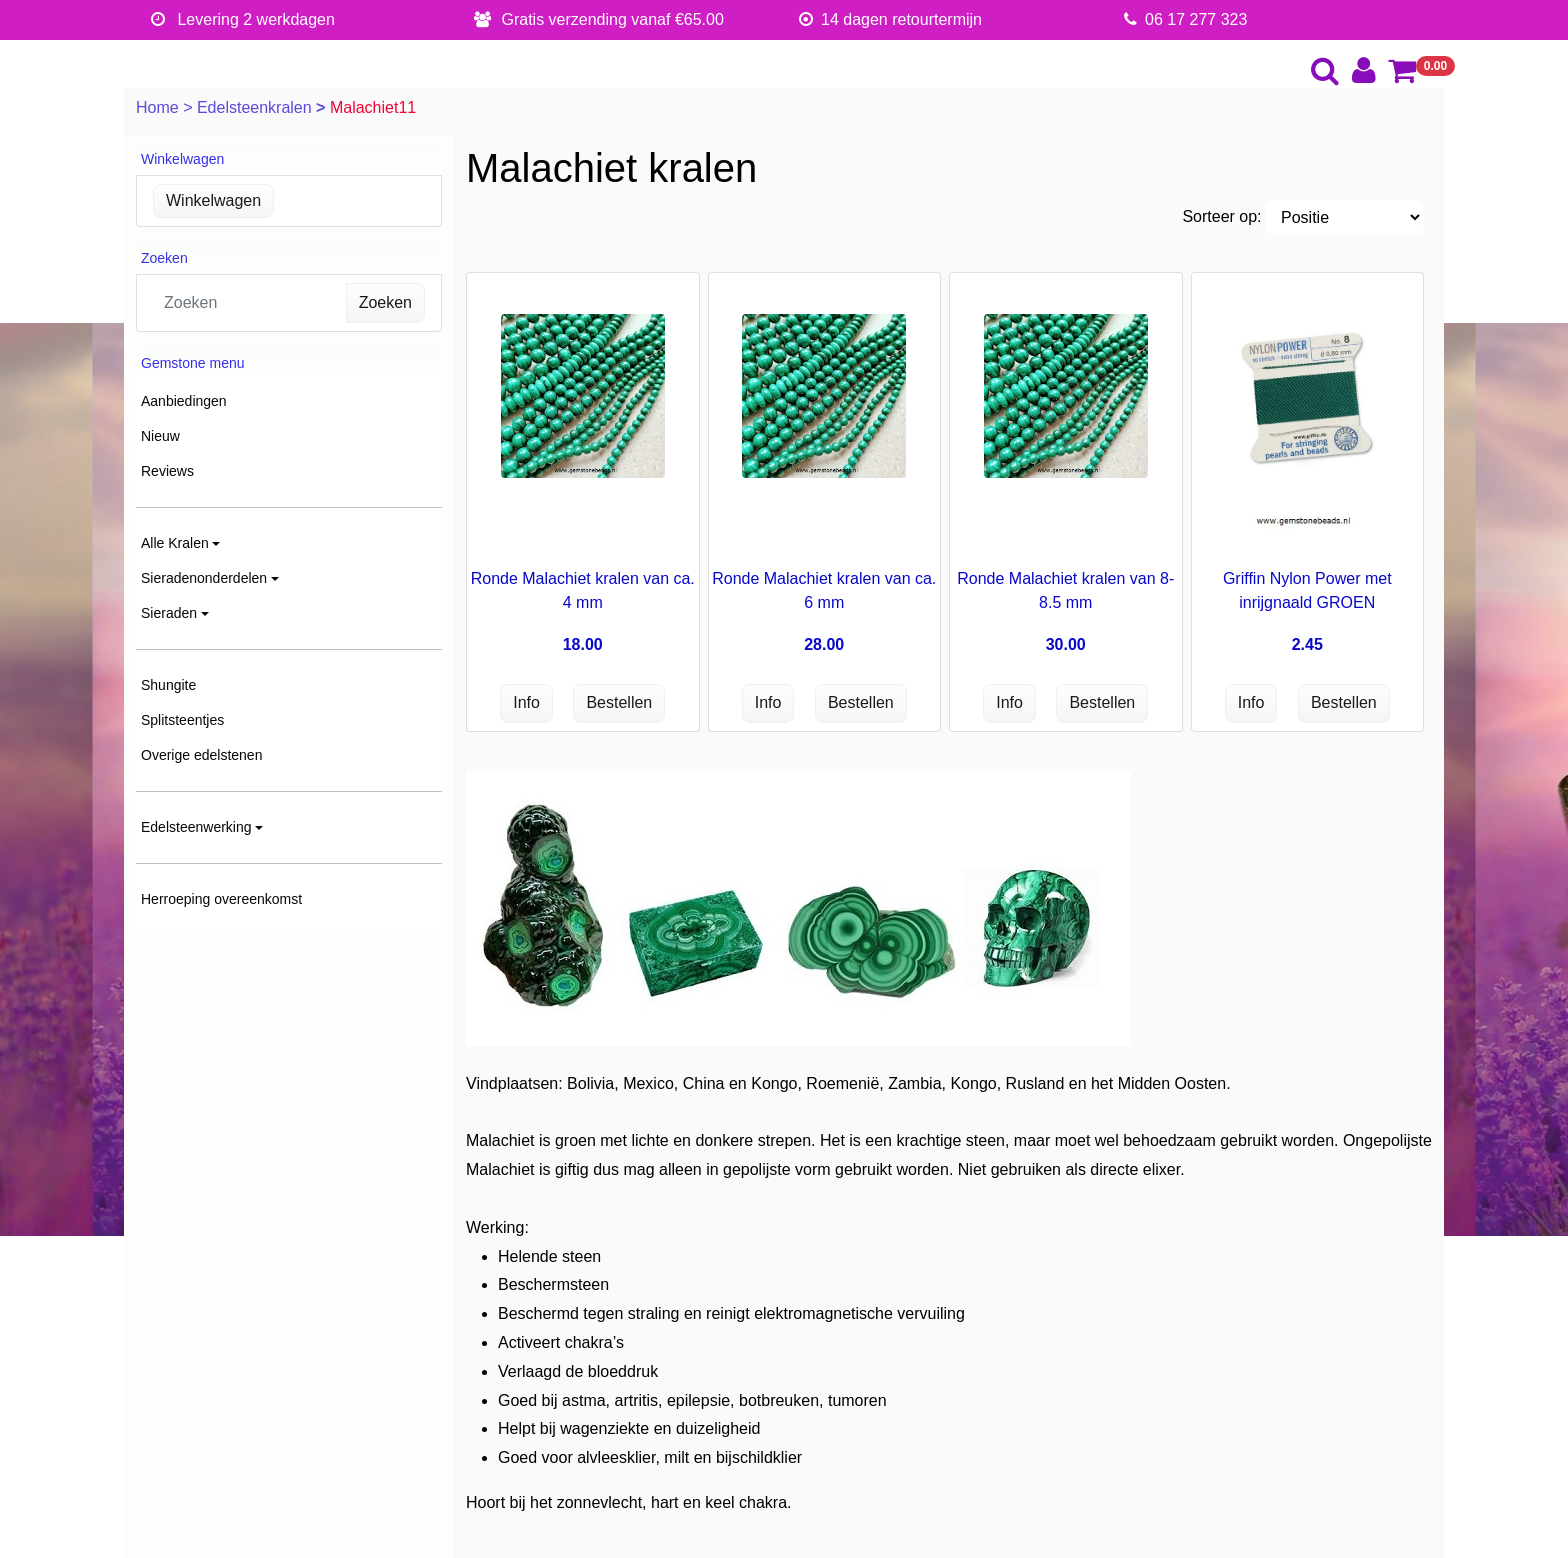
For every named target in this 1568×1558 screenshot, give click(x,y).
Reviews (167, 471)
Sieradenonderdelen (204, 578)
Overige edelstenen (201, 755)
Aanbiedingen (184, 401)
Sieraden (169, 613)
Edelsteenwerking (196, 827)
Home (159, 107)
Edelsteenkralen (256, 107)
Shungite (168, 685)
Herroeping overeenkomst (221, 899)
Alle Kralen (175, 543)
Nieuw (160, 436)
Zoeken (385, 302)
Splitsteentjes (182, 720)
